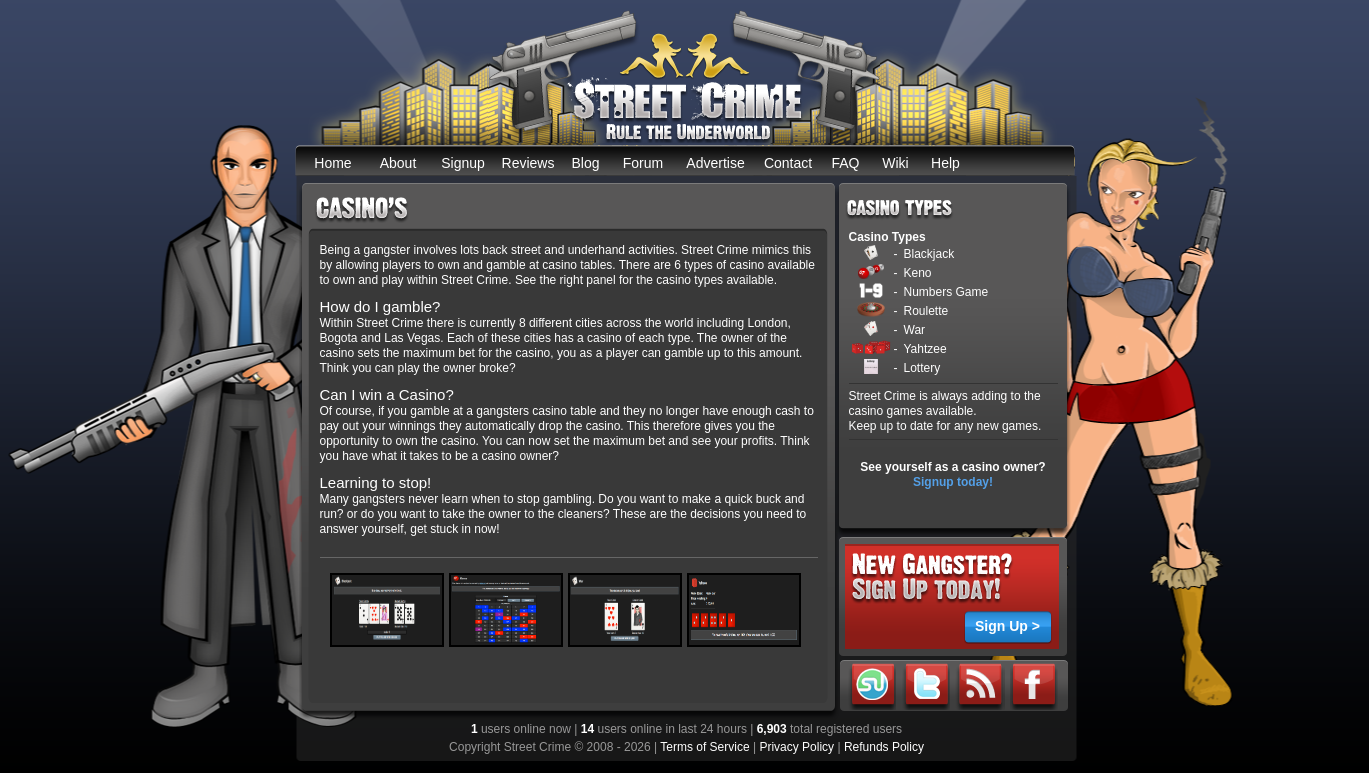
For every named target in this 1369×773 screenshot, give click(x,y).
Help (945, 163)
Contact (788, 163)
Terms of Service (704, 747)
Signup (463, 163)
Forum (643, 163)
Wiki (895, 163)
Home (332, 163)
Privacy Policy (796, 747)
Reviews (528, 163)
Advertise (715, 163)
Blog (585, 163)
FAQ (845, 163)
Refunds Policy (884, 747)
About (398, 163)
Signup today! (953, 482)
